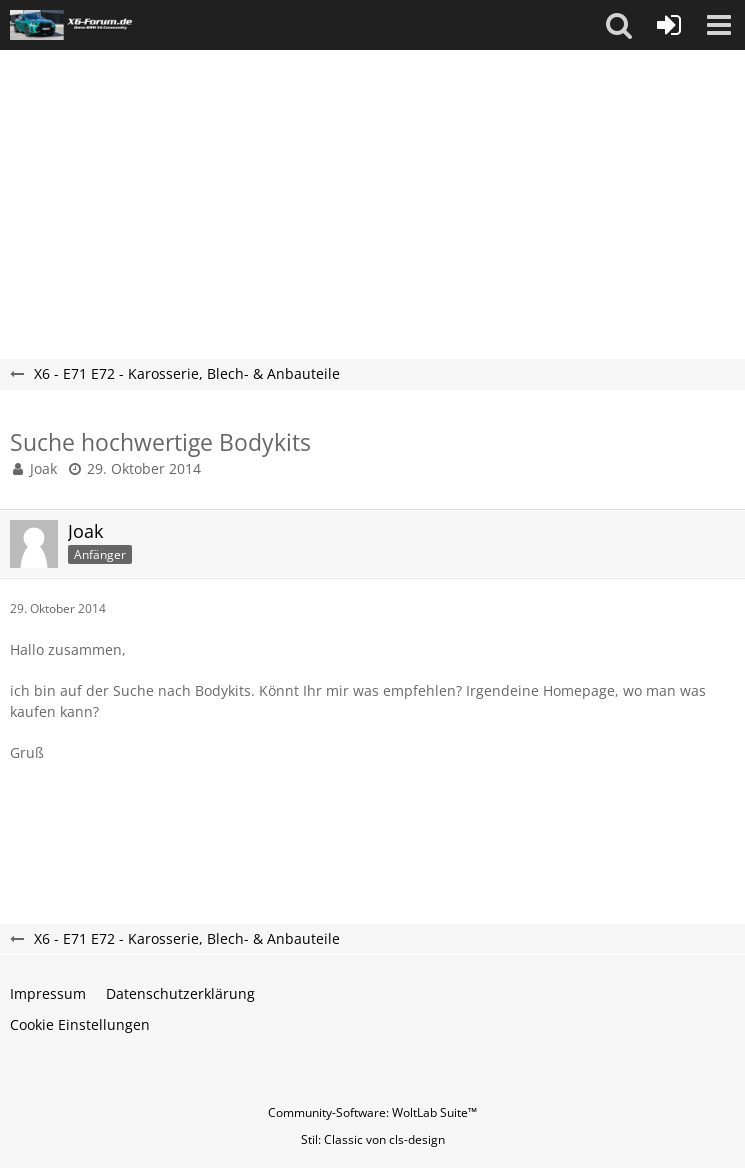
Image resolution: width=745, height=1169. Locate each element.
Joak (43, 468)
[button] (619, 25)
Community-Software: (372, 1112)
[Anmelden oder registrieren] (669, 25)
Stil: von (373, 1139)
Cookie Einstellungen (80, 1024)
